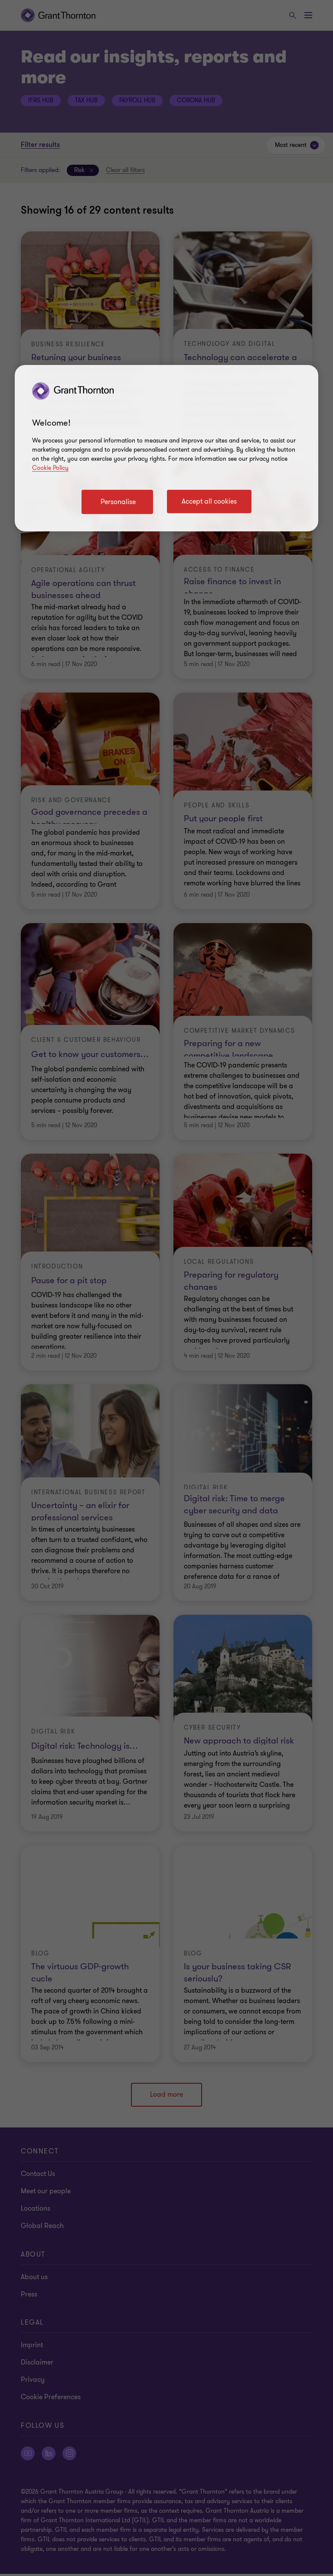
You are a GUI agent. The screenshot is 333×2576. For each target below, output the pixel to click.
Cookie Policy (50, 468)
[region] (166, 448)
